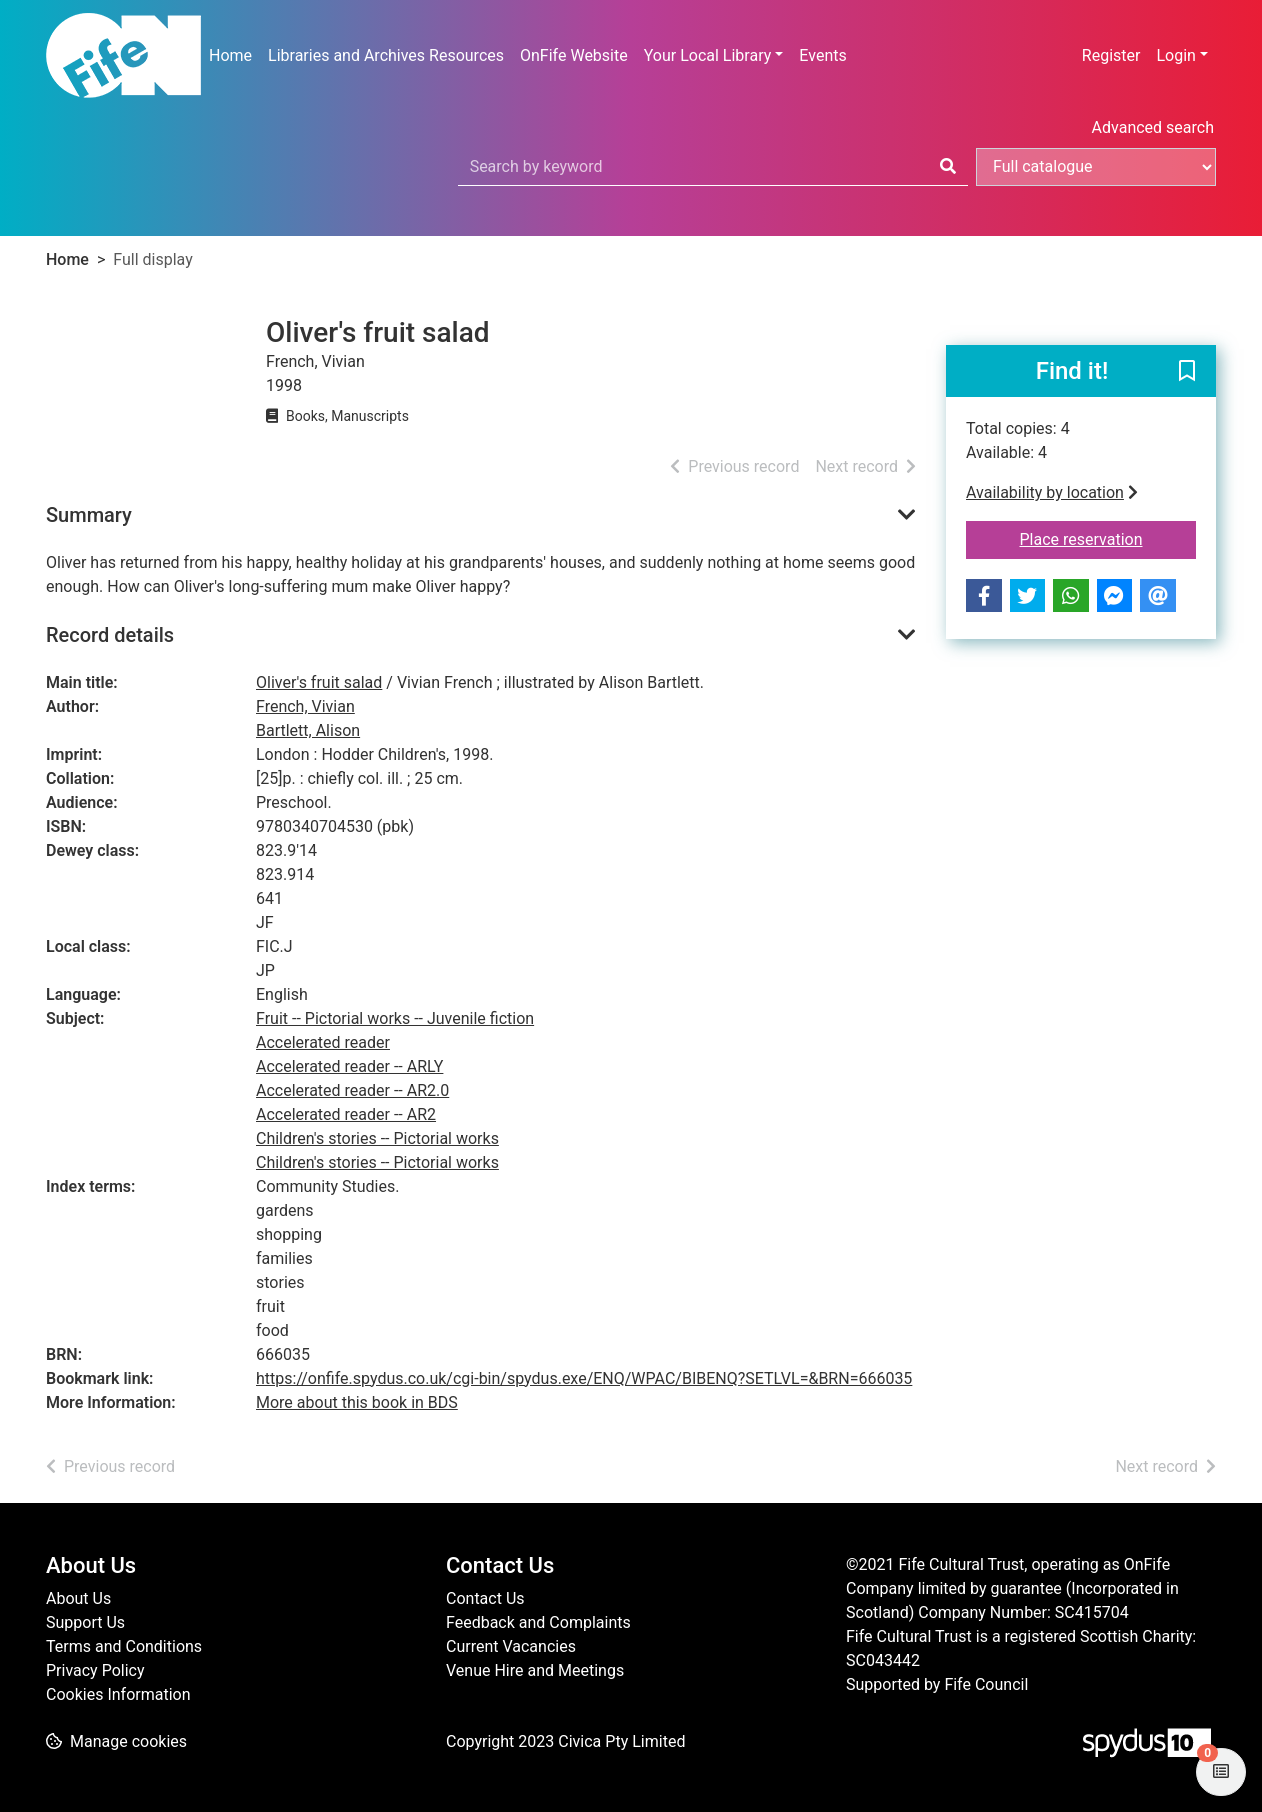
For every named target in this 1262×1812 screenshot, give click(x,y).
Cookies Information (118, 1694)
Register (1111, 55)
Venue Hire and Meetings (535, 1670)
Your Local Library (708, 55)
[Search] (948, 167)
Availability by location (1052, 492)
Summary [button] (89, 515)
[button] (1187, 372)
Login (1175, 55)
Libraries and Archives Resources (386, 55)
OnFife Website (574, 55)
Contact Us (485, 1598)
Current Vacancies (511, 1646)
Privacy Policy (95, 1670)
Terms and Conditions (124, 1646)
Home (230, 55)
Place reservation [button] (1108, 538)
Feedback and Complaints (538, 1622)
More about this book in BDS (357, 1402)
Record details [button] (110, 635)
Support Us (85, 1622)
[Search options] (1096, 167)
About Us (78, 1598)
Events (822, 55)
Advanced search (1153, 127)
